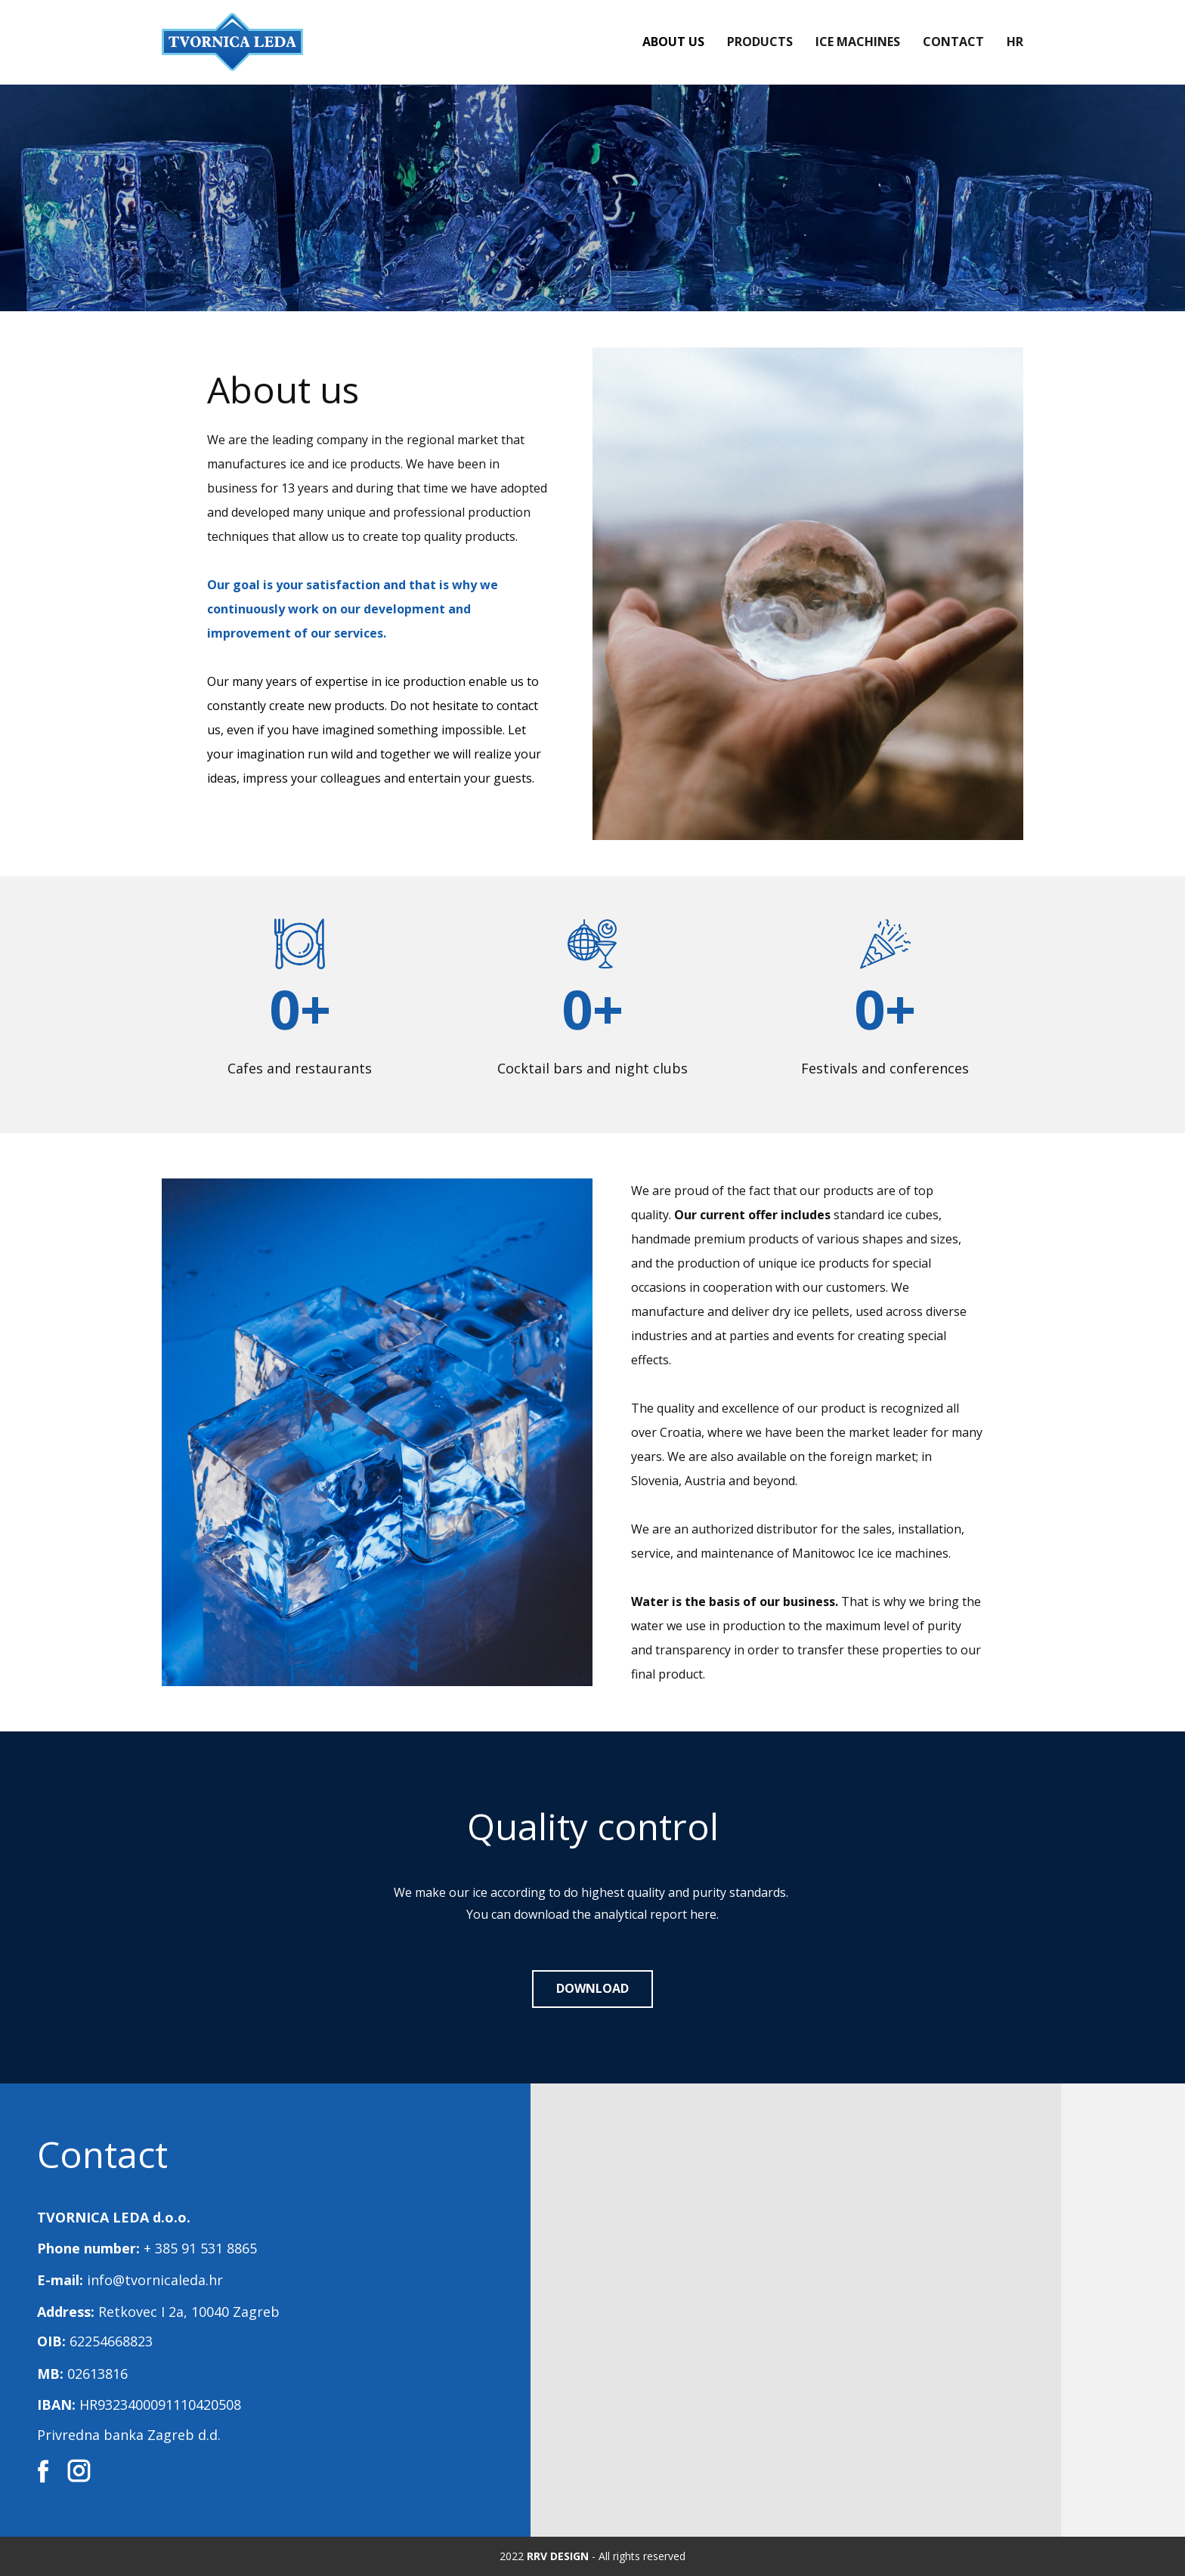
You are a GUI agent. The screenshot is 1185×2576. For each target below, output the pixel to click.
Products (760, 41)
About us (673, 41)
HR (1015, 41)
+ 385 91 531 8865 (200, 2248)
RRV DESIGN (558, 2556)
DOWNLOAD (592, 1988)
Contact (953, 41)
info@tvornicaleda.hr (155, 2280)
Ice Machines (857, 41)
